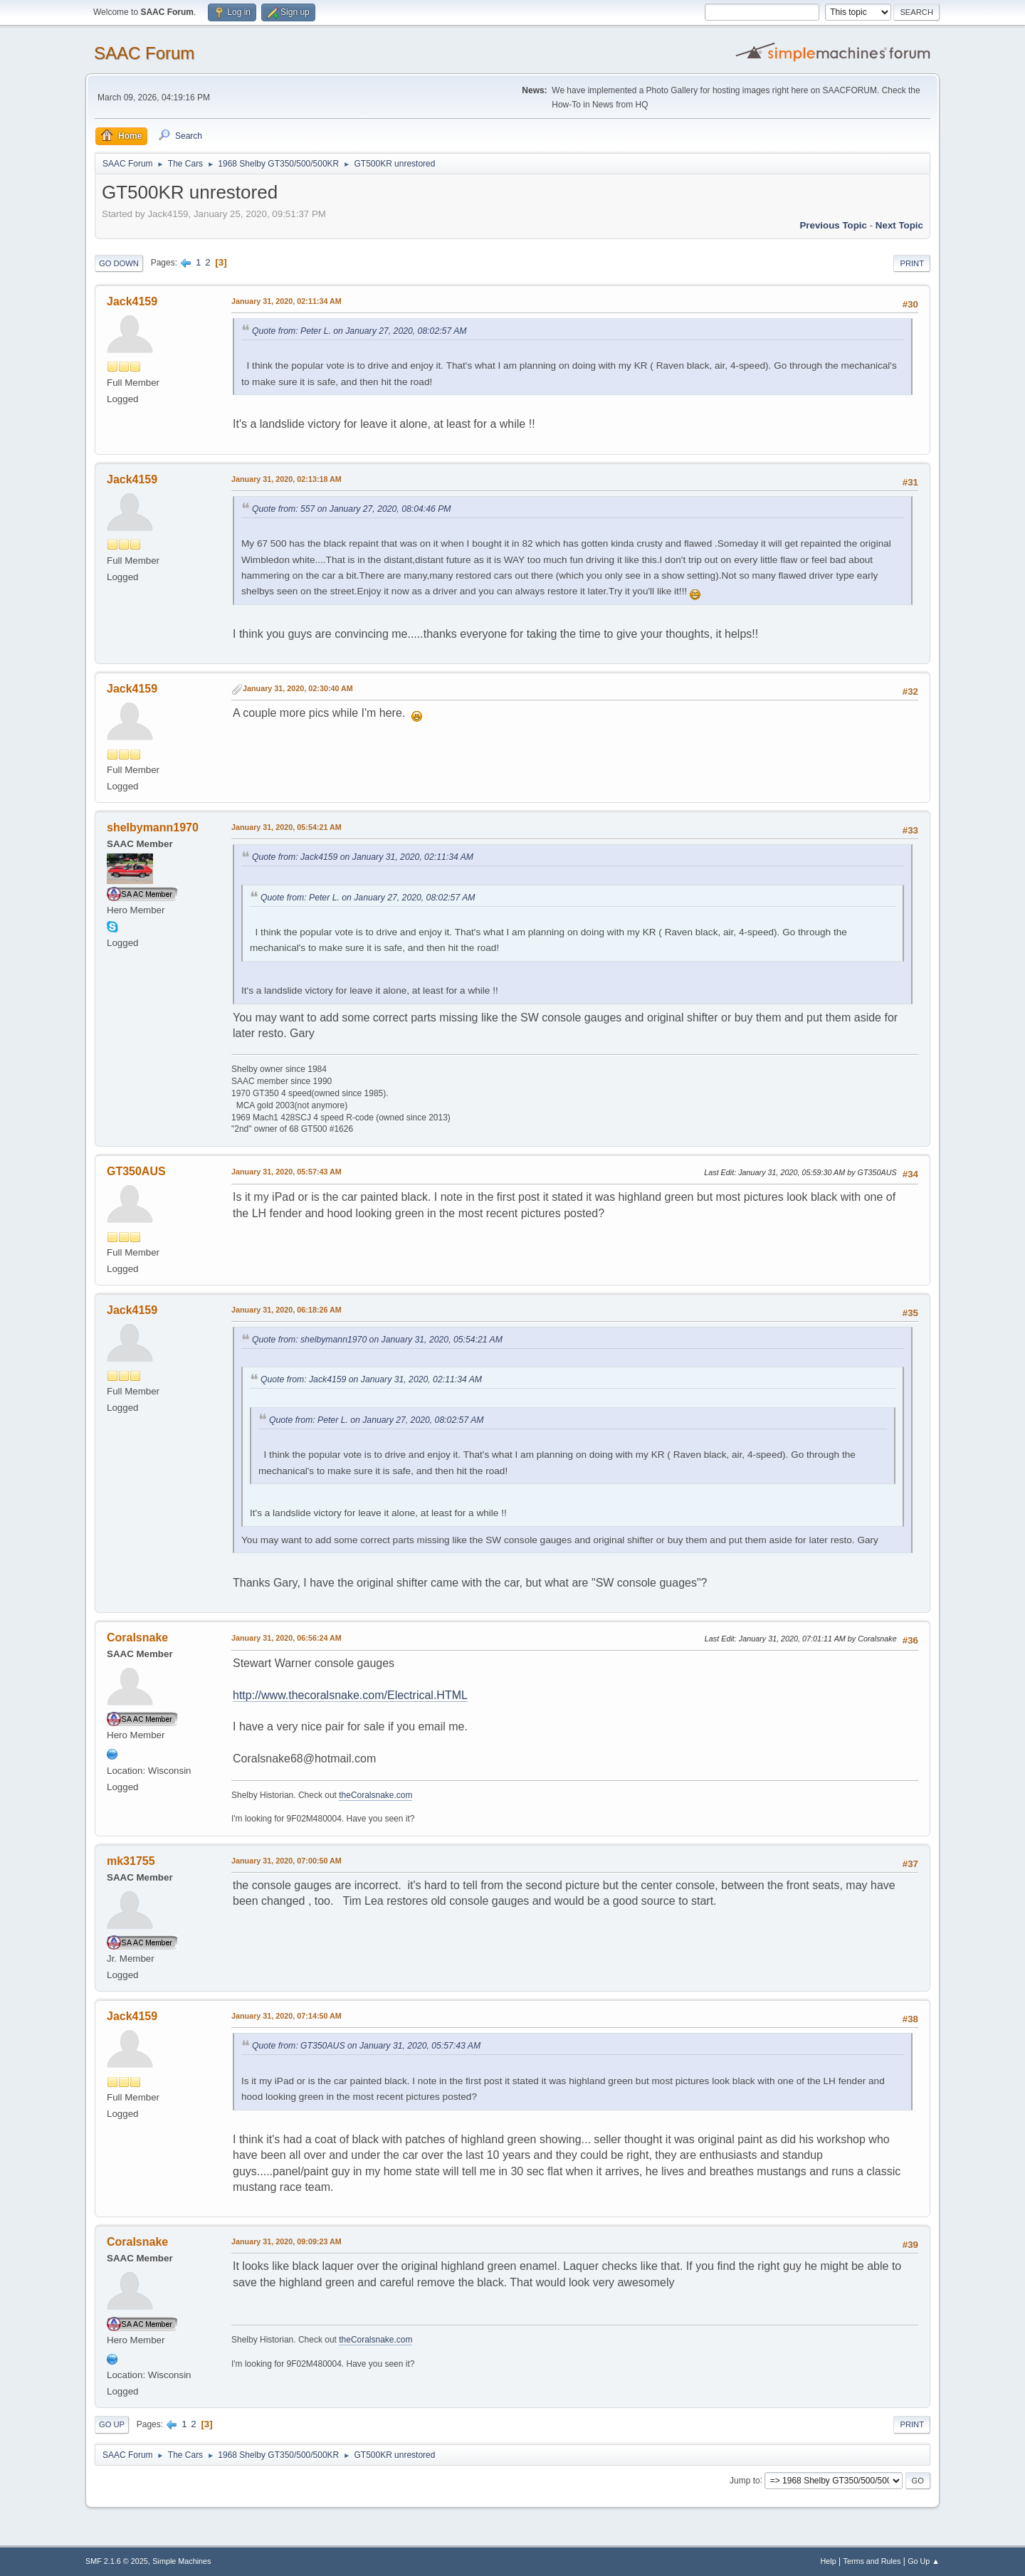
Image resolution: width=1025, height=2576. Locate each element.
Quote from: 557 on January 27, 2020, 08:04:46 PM (351, 509)
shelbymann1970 (153, 827)
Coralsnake (137, 1637)
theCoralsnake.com (375, 1795)
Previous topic (833, 225)
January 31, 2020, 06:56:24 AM (286, 1638)
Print (912, 263)
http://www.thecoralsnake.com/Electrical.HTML (350, 1695)
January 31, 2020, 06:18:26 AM (286, 1309)
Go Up (112, 2424)
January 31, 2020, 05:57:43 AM (286, 1171)
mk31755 (131, 1861)
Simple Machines (181, 2561)
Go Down (119, 263)
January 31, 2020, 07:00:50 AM (286, 1860)
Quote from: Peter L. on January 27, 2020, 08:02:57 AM (359, 331)
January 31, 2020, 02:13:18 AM (286, 479)
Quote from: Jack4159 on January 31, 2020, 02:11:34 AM (362, 857)
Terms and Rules (872, 2561)
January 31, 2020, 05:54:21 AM (286, 827)
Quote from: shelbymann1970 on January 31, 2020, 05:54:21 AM (377, 1340)
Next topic (899, 225)
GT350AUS (136, 1171)
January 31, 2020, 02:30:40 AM (298, 688)
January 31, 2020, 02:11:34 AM (286, 301)
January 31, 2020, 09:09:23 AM (286, 2241)
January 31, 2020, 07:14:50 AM (286, 2016)
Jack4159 (132, 301)
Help (828, 2561)
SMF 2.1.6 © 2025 (116, 2561)
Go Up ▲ (924, 2561)
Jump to (745, 2480)
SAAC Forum (144, 53)
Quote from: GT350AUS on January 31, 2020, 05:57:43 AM (366, 2046)
